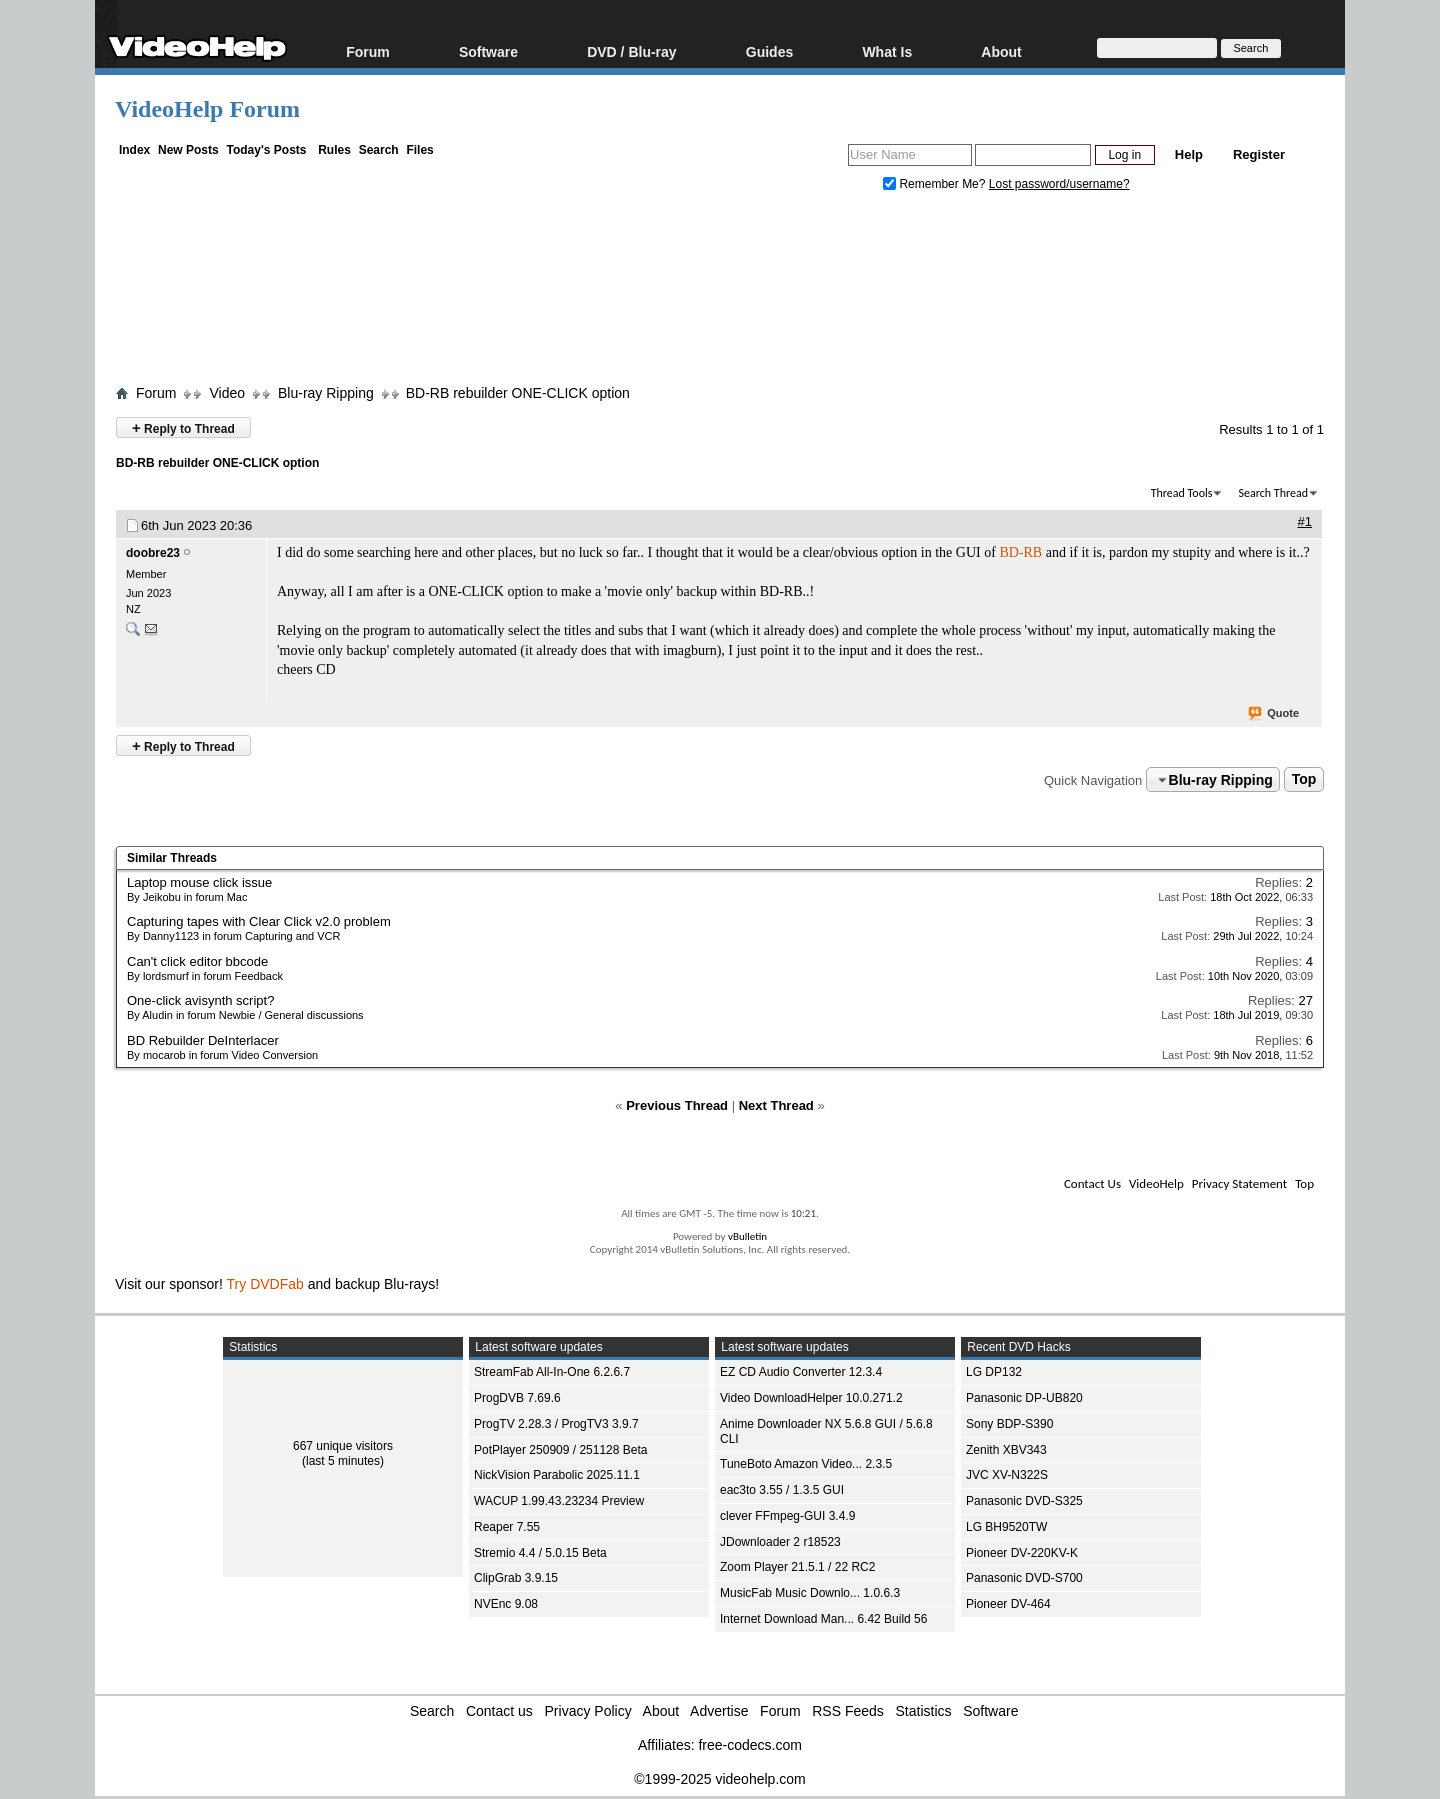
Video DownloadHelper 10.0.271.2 (811, 1398)
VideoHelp (1156, 1183)
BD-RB (1020, 552)
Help (1189, 154)
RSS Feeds (848, 1711)
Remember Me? (936, 184)
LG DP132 (994, 1372)
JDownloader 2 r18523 (780, 1542)
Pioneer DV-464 (1008, 1604)
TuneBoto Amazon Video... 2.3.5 (806, 1464)
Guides (769, 51)
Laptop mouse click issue (199, 882)
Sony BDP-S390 (1009, 1424)
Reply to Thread (183, 427)
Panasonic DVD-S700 (1024, 1578)
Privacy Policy (588, 1711)
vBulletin (747, 1236)
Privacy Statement (1239, 1183)
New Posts (188, 150)
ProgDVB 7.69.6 (517, 1398)
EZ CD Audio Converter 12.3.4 (801, 1372)
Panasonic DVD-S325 (1024, 1501)
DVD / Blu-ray (631, 51)
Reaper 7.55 (507, 1527)
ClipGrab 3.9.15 (516, 1578)
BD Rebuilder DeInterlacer (203, 1040)
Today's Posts (266, 150)
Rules (334, 150)
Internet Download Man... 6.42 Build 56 (823, 1619)
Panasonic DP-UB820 (1024, 1398)
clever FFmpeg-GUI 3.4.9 (787, 1516)
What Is (887, 51)
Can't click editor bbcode (197, 961)
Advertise (719, 1711)
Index (134, 150)
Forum (368, 51)
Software (488, 51)
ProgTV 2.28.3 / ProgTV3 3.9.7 (556, 1424)
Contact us (499, 1711)
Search (379, 150)
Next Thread (776, 1105)
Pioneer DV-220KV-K (1022, 1553)
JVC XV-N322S (1007, 1475)
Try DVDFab (265, 1284)
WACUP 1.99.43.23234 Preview (559, 1501)
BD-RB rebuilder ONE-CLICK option (518, 393)
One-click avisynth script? (200, 1000)
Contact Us (1092, 1183)
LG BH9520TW (1006, 1527)
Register (1259, 154)
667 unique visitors (343, 1446)
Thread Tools (1182, 493)
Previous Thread (677, 1105)
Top (1304, 780)
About (1001, 51)
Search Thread (1273, 493)
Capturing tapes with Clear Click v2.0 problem (259, 921)
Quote (1274, 714)
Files (419, 150)
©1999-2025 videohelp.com (719, 1779)
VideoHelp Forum (207, 109)
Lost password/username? (1059, 184)
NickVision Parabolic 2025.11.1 (557, 1475)
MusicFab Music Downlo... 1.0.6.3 (810, 1593)
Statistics (924, 1711)
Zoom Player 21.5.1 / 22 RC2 (797, 1567)
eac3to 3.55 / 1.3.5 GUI (782, 1490)
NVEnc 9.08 (506, 1604)
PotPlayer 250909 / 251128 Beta (560, 1450)
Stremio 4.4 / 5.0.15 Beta (540, 1553)
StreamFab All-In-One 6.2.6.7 (552, 1372)
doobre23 (153, 553)
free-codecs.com (749, 1745)
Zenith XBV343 (1006, 1450)
